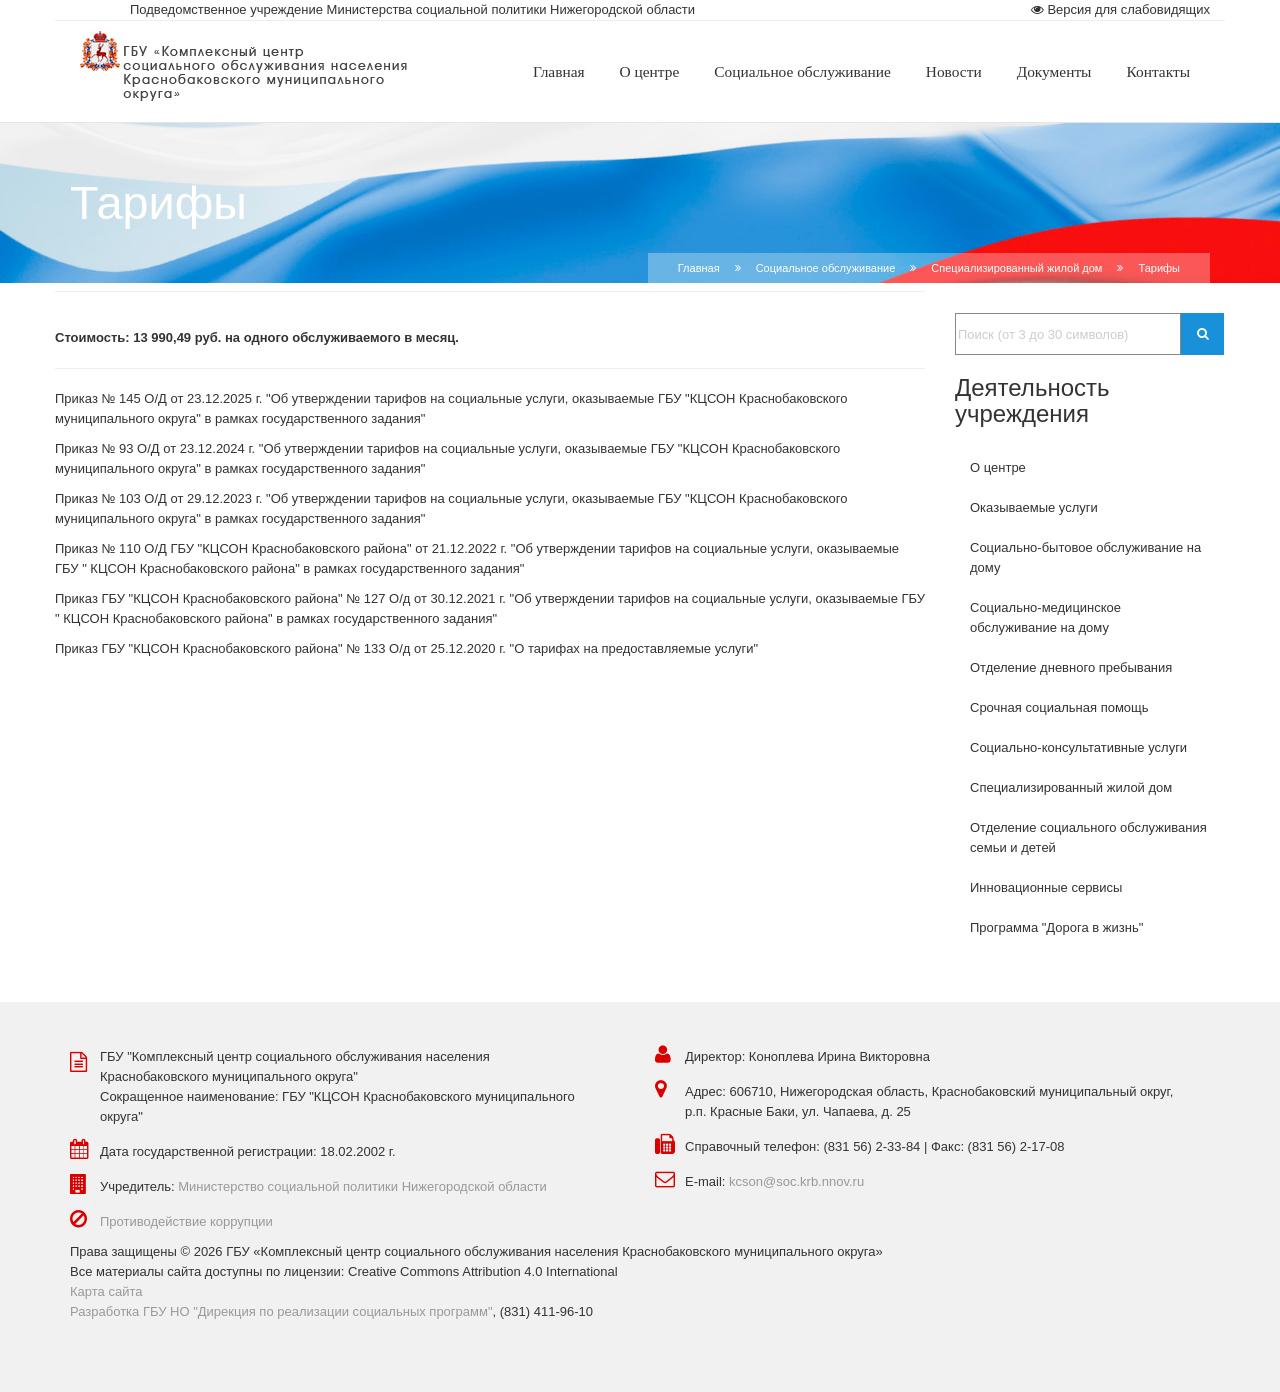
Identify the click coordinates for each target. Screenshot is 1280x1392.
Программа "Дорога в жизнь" (1056, 927)
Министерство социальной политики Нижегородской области (362, 1186)
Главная (699, 268)
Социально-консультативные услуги (1078, 747)
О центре (998, 467)
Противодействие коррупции (186, 1221)
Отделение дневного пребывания (1071, 667)
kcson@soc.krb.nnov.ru (796, 1181)
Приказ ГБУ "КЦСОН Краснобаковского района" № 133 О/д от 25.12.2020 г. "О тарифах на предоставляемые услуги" (406, 648)
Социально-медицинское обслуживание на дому (1045, 617)
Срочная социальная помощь (1059, 707)
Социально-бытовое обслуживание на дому (1085, 557)
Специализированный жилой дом (1016, 268)
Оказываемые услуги (1034, 507)
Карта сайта (106, 1291)
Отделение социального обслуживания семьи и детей (1088, 837)
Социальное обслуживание (826, 268)
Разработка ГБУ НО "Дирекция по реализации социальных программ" (281, 1311)
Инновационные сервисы (1046, 887)
